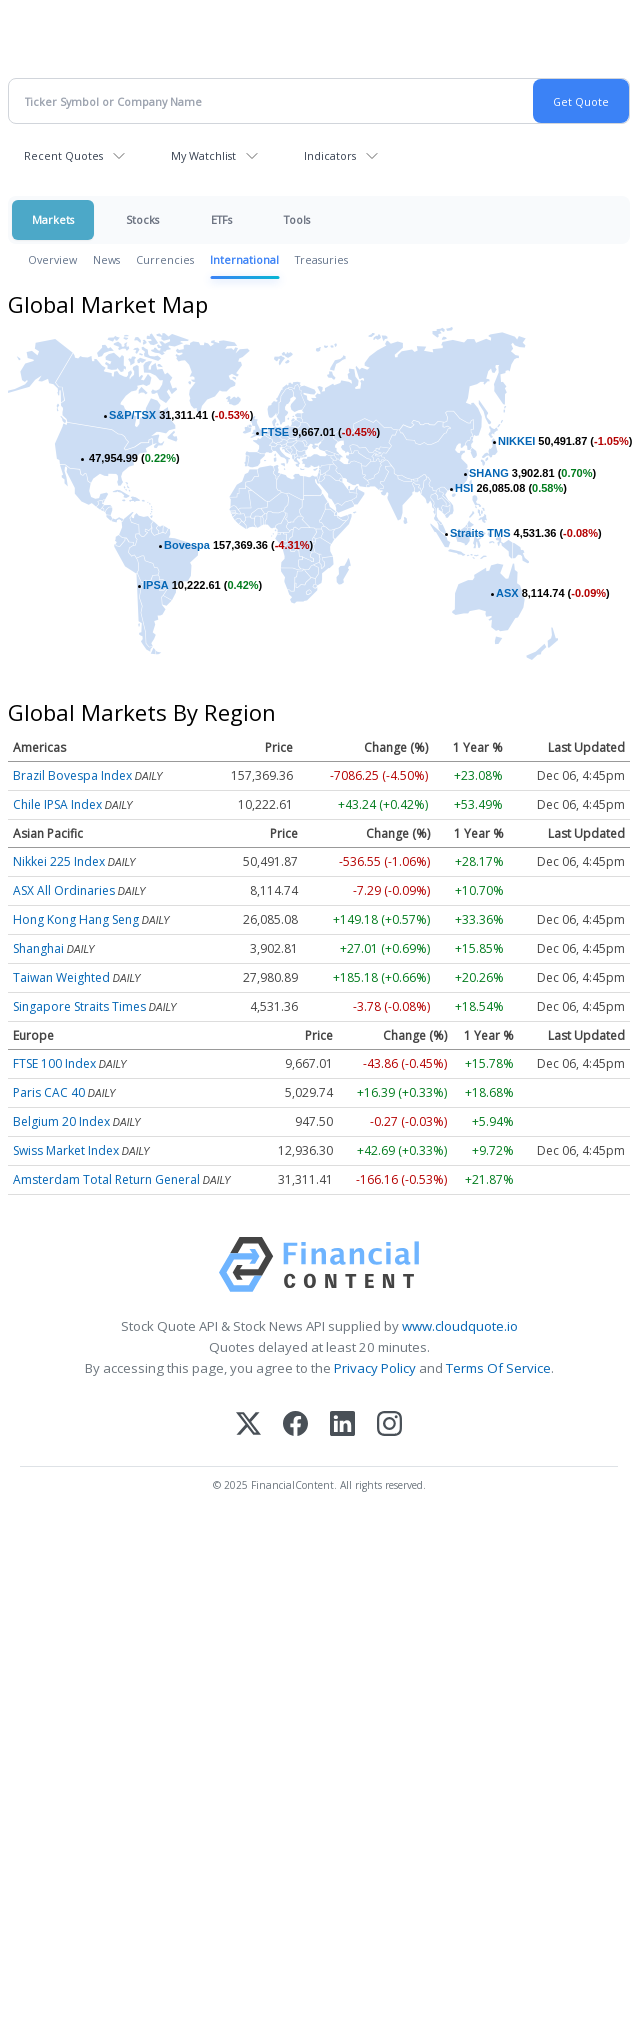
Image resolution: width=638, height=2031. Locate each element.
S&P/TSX (132, 415)
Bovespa (187, 545)
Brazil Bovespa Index (72, 775)
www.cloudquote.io (460, 1326)
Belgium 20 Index (61, 1121)
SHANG (489, 473)
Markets (53, 219)
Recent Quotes (63, 155)
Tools (297, 219)
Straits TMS (480, 533)
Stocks (142, 219)
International (244, 259)
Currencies (165, 259)
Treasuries (321, 259)
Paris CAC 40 (49, 1092)
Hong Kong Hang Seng (76, 919)
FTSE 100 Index (54, 1063)
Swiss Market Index (66, 1150)
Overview (52, 259)
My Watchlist (203, 155)
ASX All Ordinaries (64, 890)
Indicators (330, 155)
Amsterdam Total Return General (106, 1179)
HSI (464, 488)
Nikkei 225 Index (59, 861)
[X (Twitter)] (248, 1425)
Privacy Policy (375, 1368)
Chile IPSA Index (57, 804)
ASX (507, 593)
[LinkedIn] (342, 1425)
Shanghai (38, 948)
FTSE (275, 432)
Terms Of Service (498, 1368)
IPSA (156, 585)
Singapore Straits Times (79, 1006)
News (106, 259)
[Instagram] (389, 1425)
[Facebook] (295, 1425)
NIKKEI (516, 441)
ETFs (221, 219)
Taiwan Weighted (61, 977)
